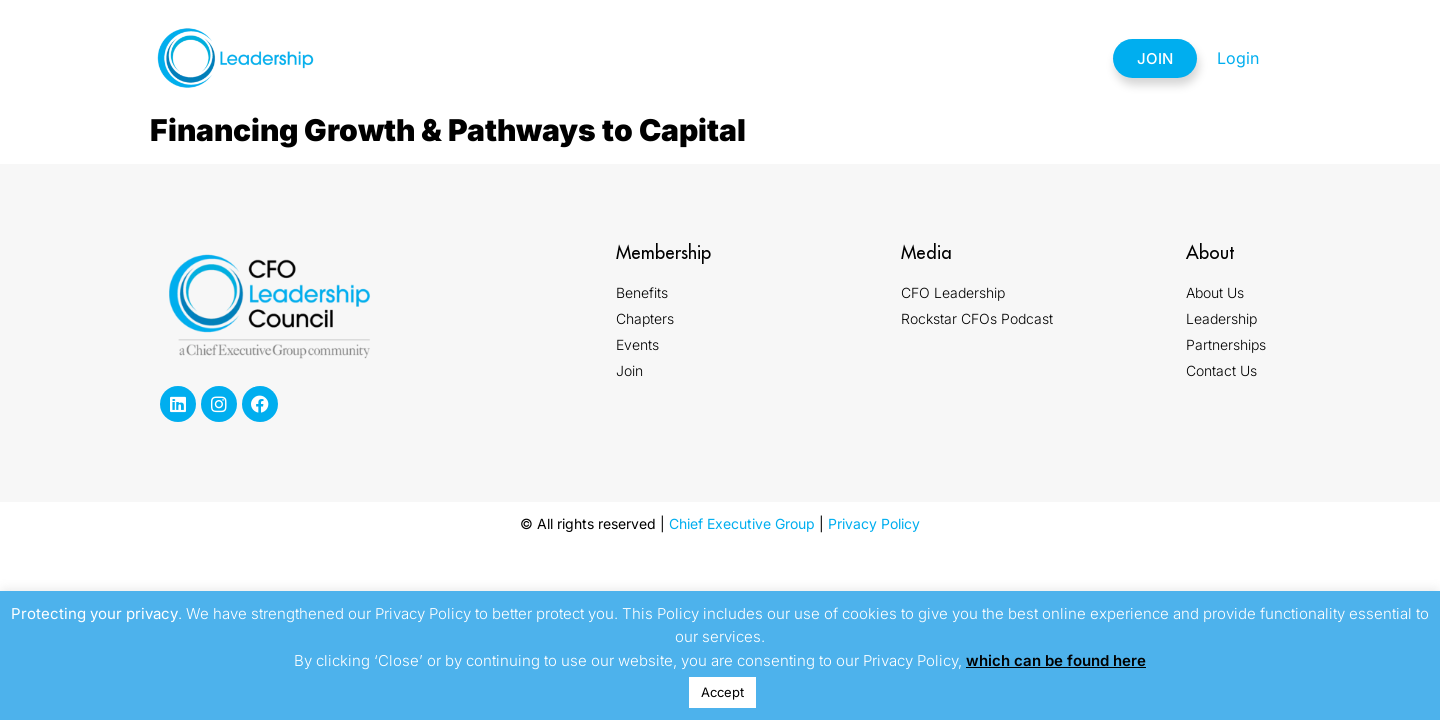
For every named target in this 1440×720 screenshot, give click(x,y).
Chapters (672, 58)
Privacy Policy (874, 523)
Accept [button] (722, 692)
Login (1238, 58)
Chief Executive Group (742, 523)
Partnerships (906, 58)
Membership (549, 58)
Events (782, 58)
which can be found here (1056, 660)
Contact (1035, 58)
